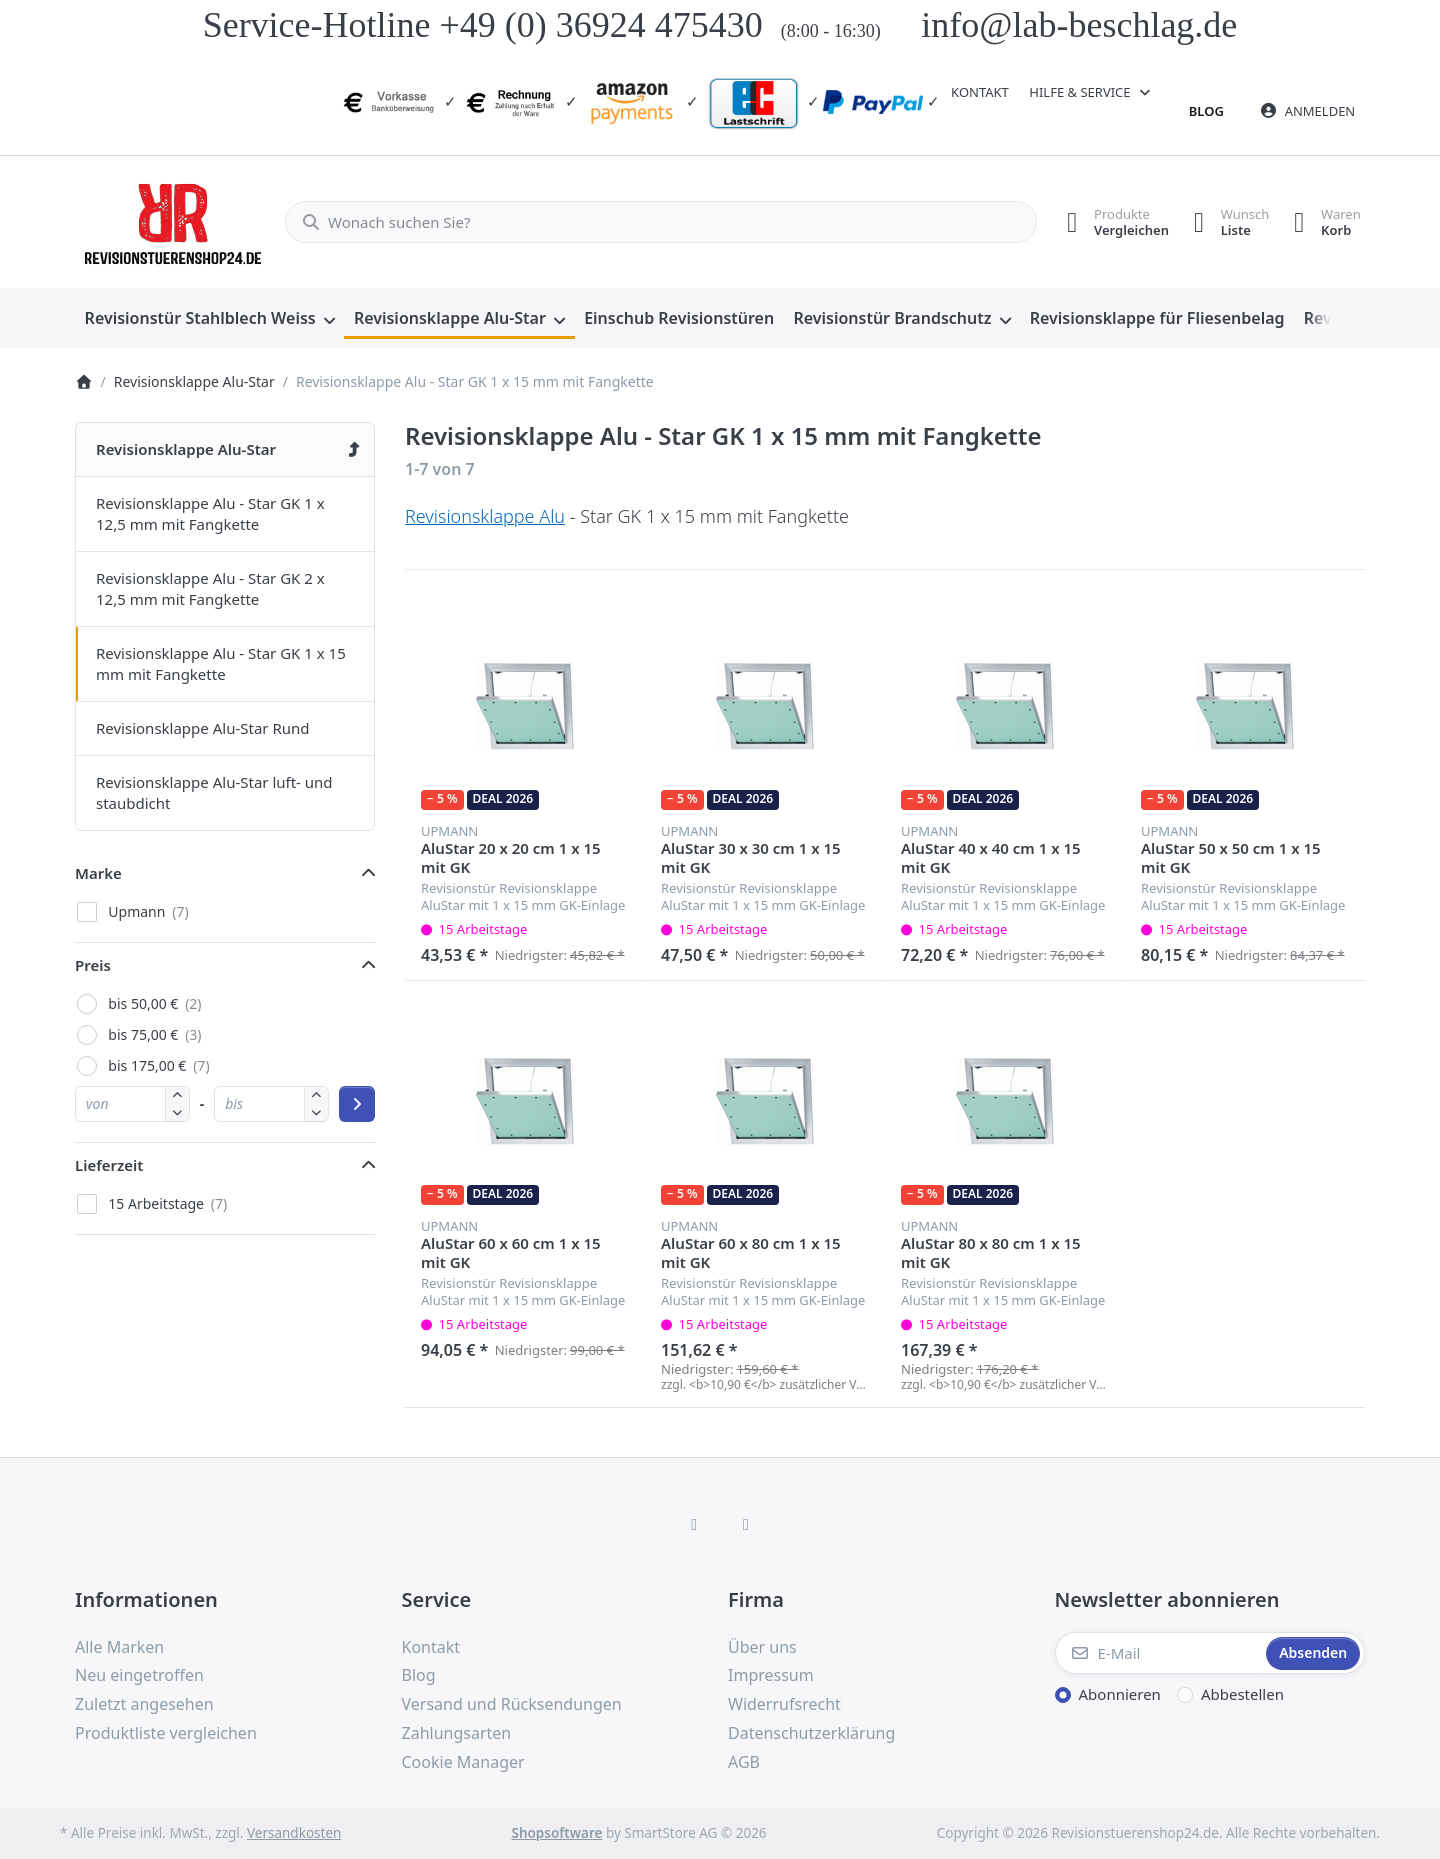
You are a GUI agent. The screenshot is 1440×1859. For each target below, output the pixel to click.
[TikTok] (746, 1524)
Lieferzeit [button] (109, 1165)
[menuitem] (209, 319)
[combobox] (652, 222)
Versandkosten (294, 1833)
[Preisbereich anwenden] (357, 1104)
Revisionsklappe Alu (485, 516)
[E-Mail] (1159, 1653)
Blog (1206, 111)
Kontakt (980, 92)
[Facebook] (694, 1524)
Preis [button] (93, 965)
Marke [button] (98, 873)
